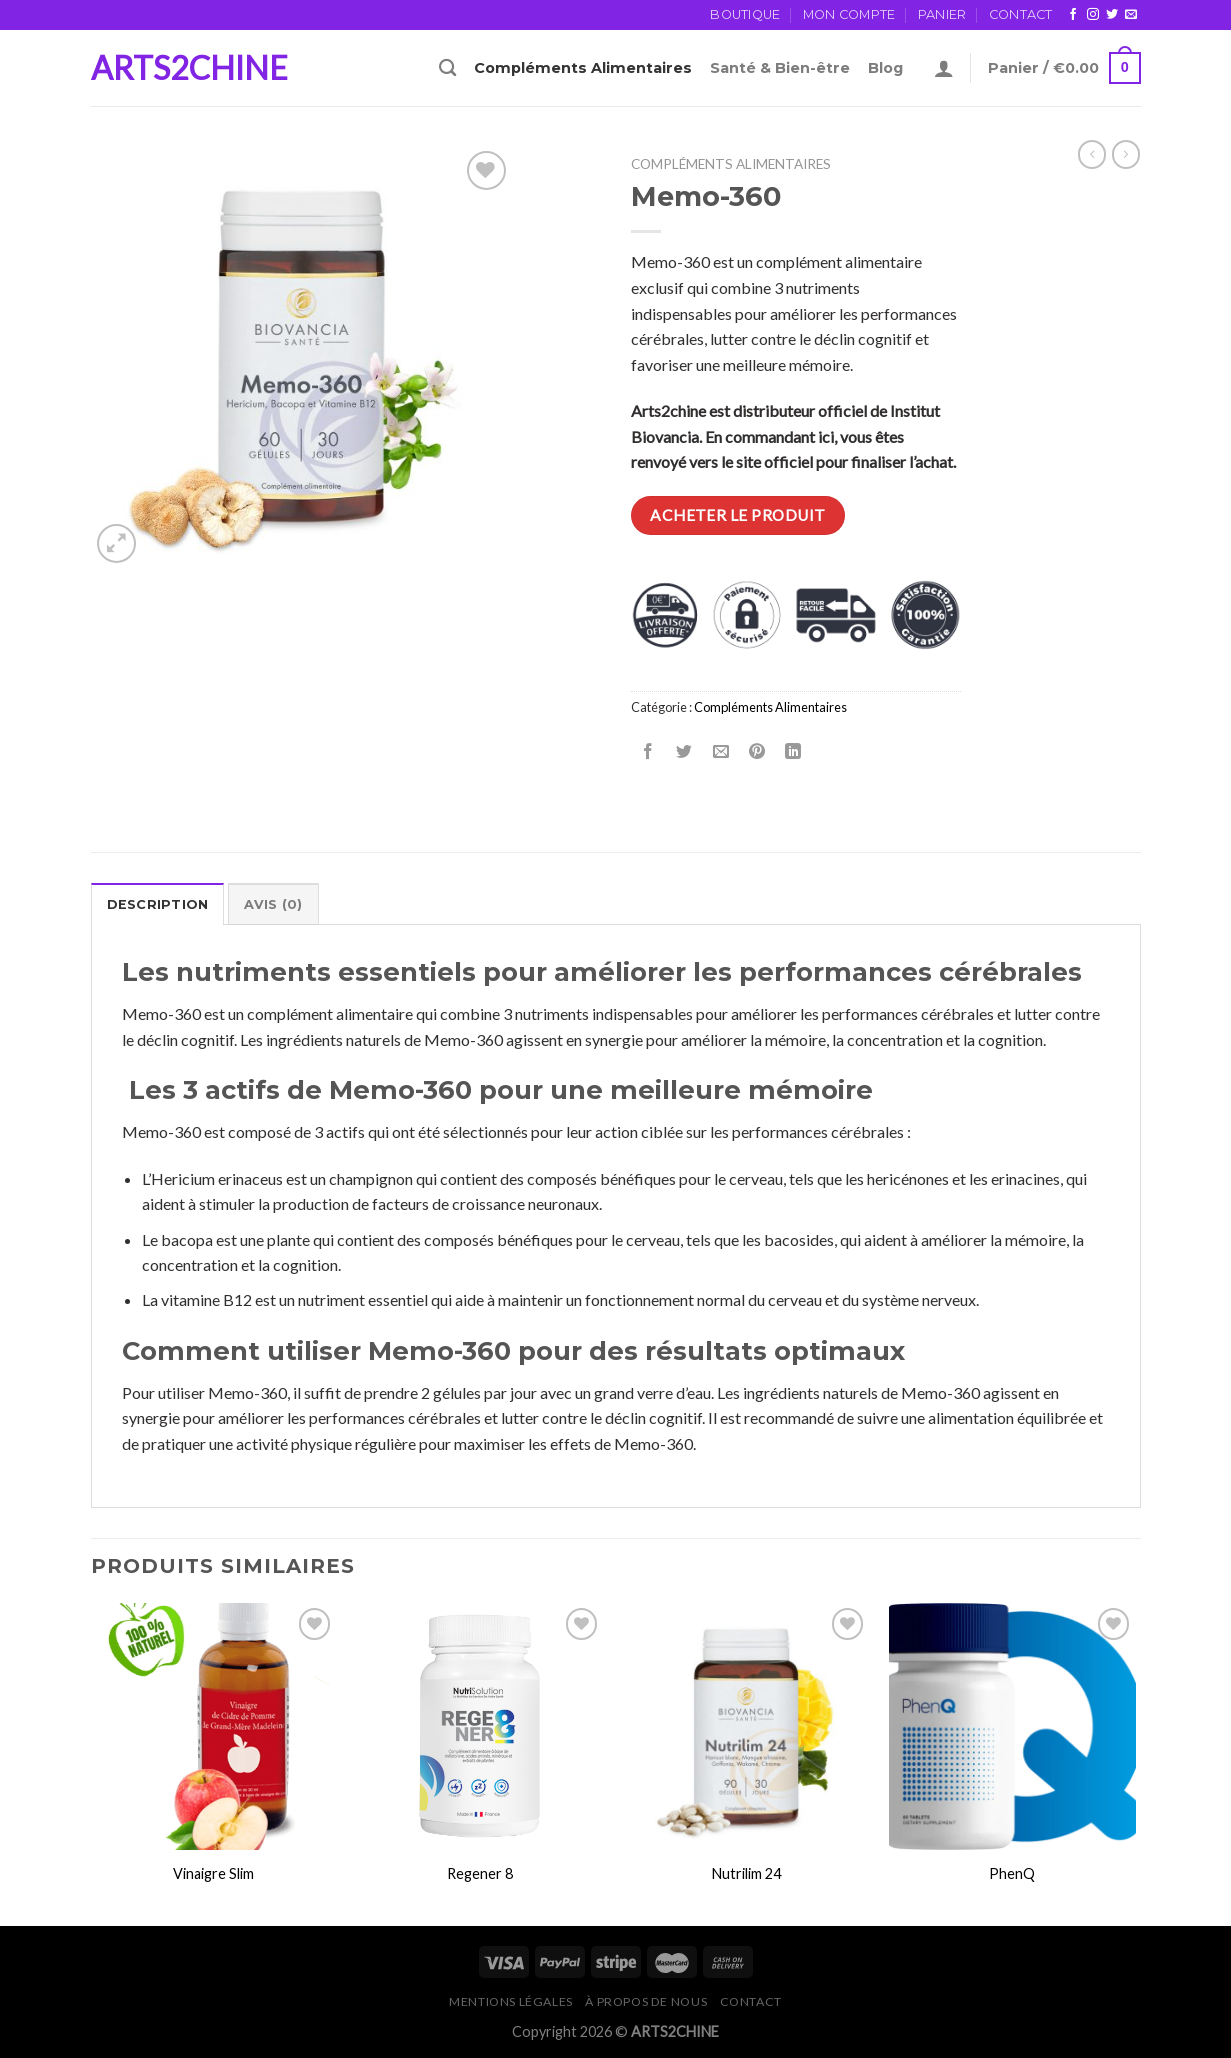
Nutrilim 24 (746, 1873)
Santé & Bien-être (780, 68)
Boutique (745, 14)
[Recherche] (447, 68)
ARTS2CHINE (189, 68)
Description (158, 904)
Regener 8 (480, 1873)
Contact (1021, 14)
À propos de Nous (646, 2001)
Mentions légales (511, 2001)
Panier (942, 14)
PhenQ (1012, 1873)
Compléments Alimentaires (583, 68)
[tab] (158, 904)
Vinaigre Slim (213, 1873)
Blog (885, 68)
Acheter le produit (737, 515)
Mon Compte (849, 14)
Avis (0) (273, 904)
